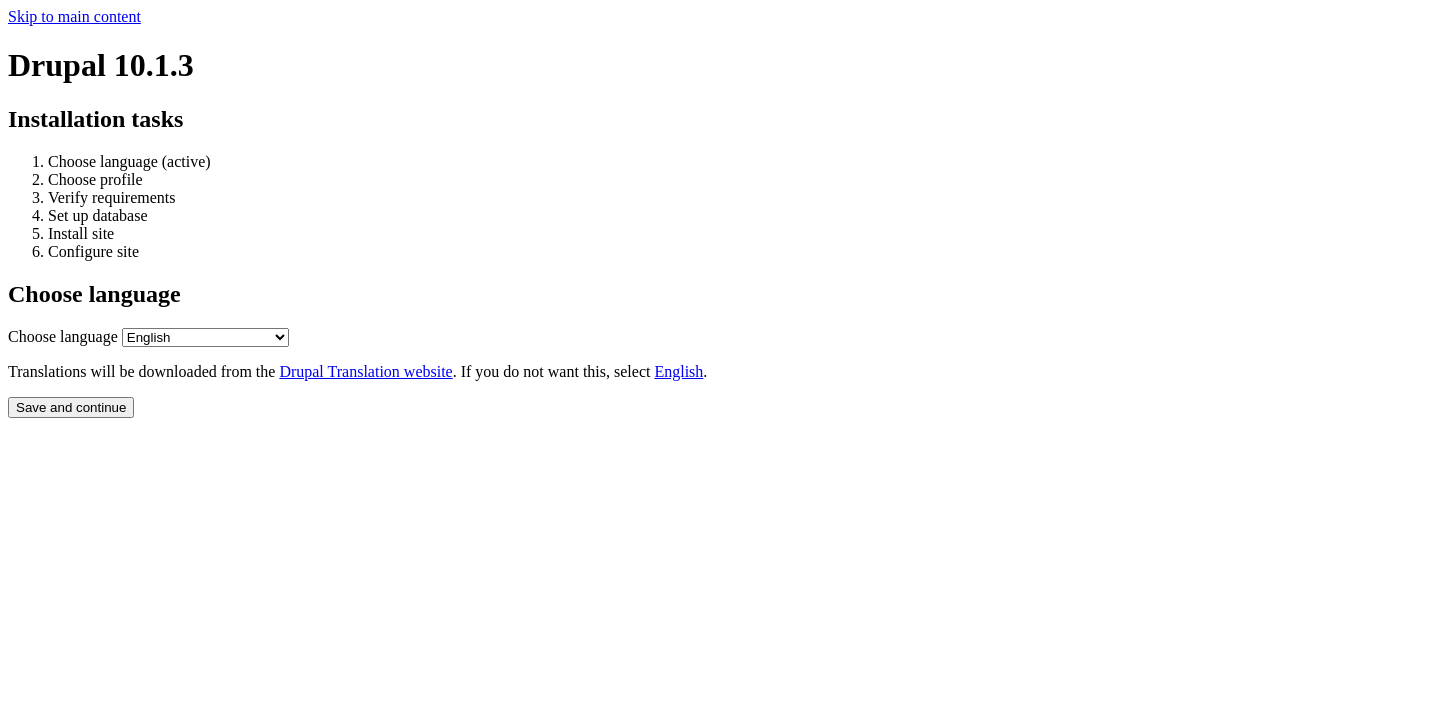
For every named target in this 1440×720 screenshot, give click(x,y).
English (678, 371)
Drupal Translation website (365, 371)
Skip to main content (74, 16)
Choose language (63, 336)
